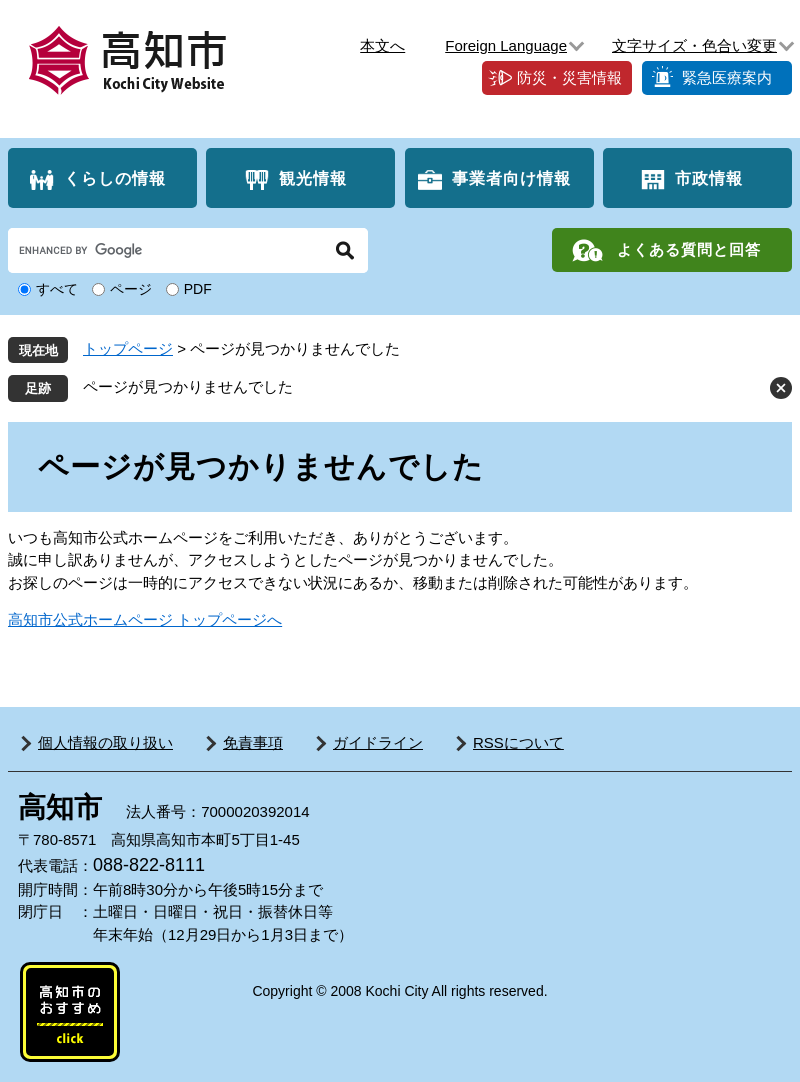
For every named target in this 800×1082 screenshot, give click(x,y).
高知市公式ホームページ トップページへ (145, 619)
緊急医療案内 (727, 77)
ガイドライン (378, 742)
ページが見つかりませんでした (188, 386)
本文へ (382, 45)
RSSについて (518, 742)
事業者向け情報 (511, 178)
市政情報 (709, 178)
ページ (131, 289)
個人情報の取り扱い (105, 742)
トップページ (128, 348)
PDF (198, 289)
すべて (57, 289)
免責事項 (253, 742)
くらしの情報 (115, 178)
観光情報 (313, 178)
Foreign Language (506, 45)
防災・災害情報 (569, 77)
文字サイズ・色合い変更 (694, 45)
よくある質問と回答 (689, 249)
